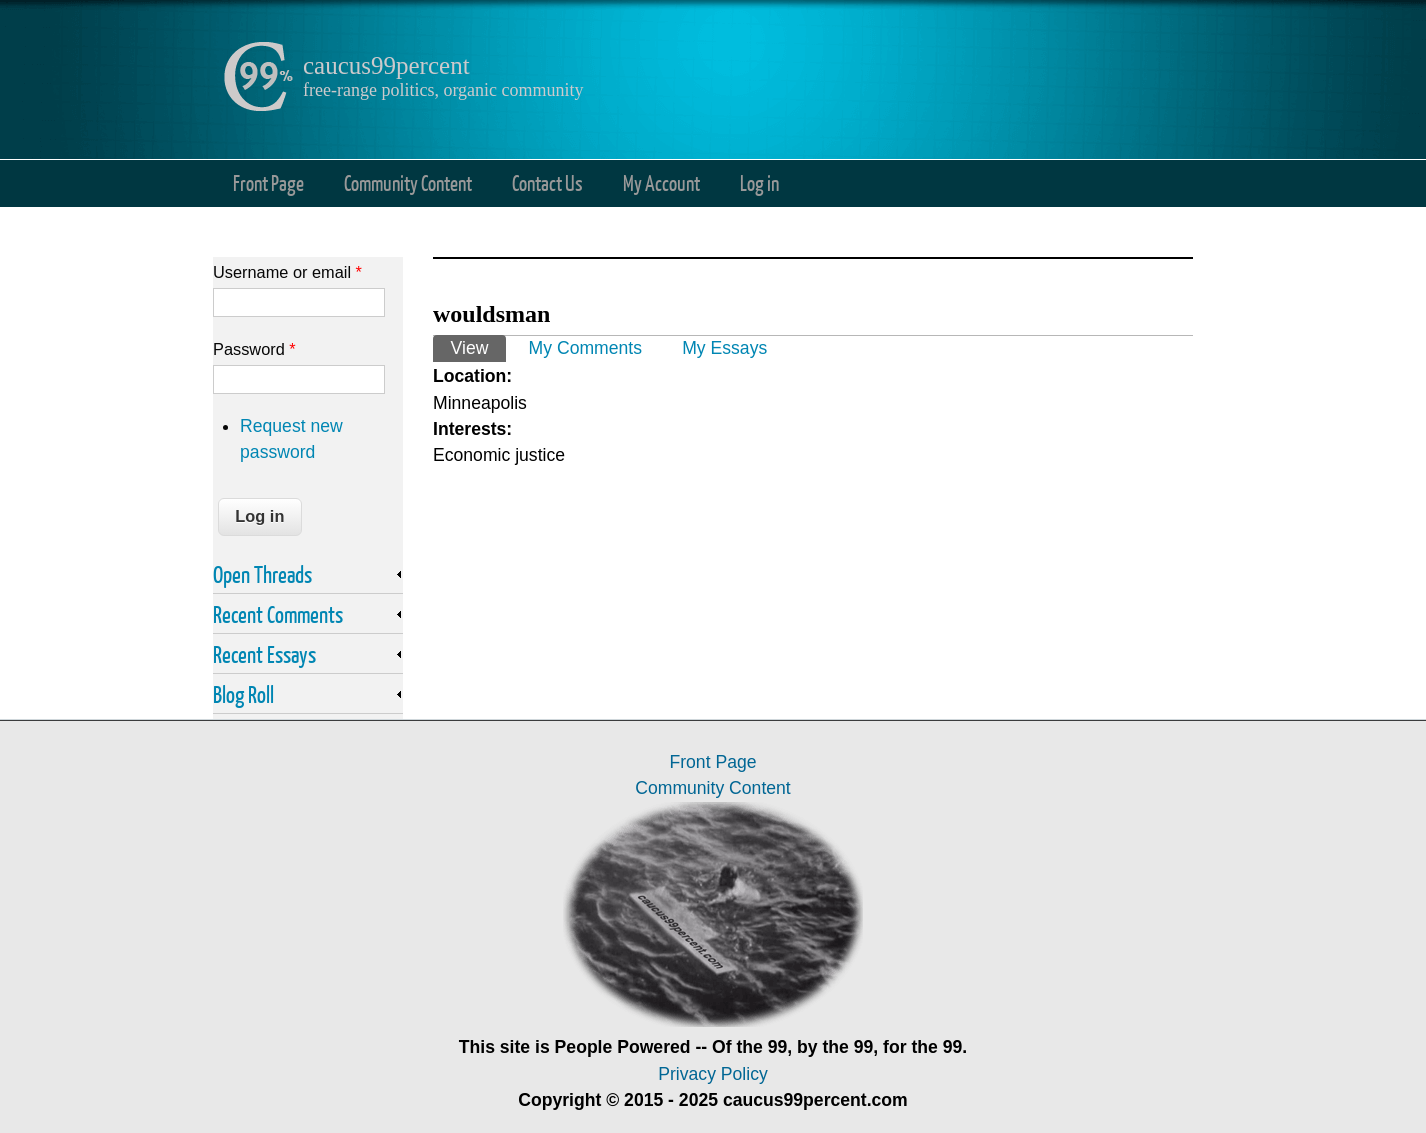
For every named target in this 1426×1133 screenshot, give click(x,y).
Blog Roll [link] (243, 694)
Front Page (268, 182)
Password (254, 349)
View (478, 346)
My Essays (724, 348)
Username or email (287, 272)
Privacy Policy (713, 1074)
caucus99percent (386, 65)
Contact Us (547, 182)
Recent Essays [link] (264, 654)
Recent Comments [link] (278, 614)
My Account (661, 182)
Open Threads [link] (262, 574)
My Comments (585, 348)
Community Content (408, 182)
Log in (759, 182)
